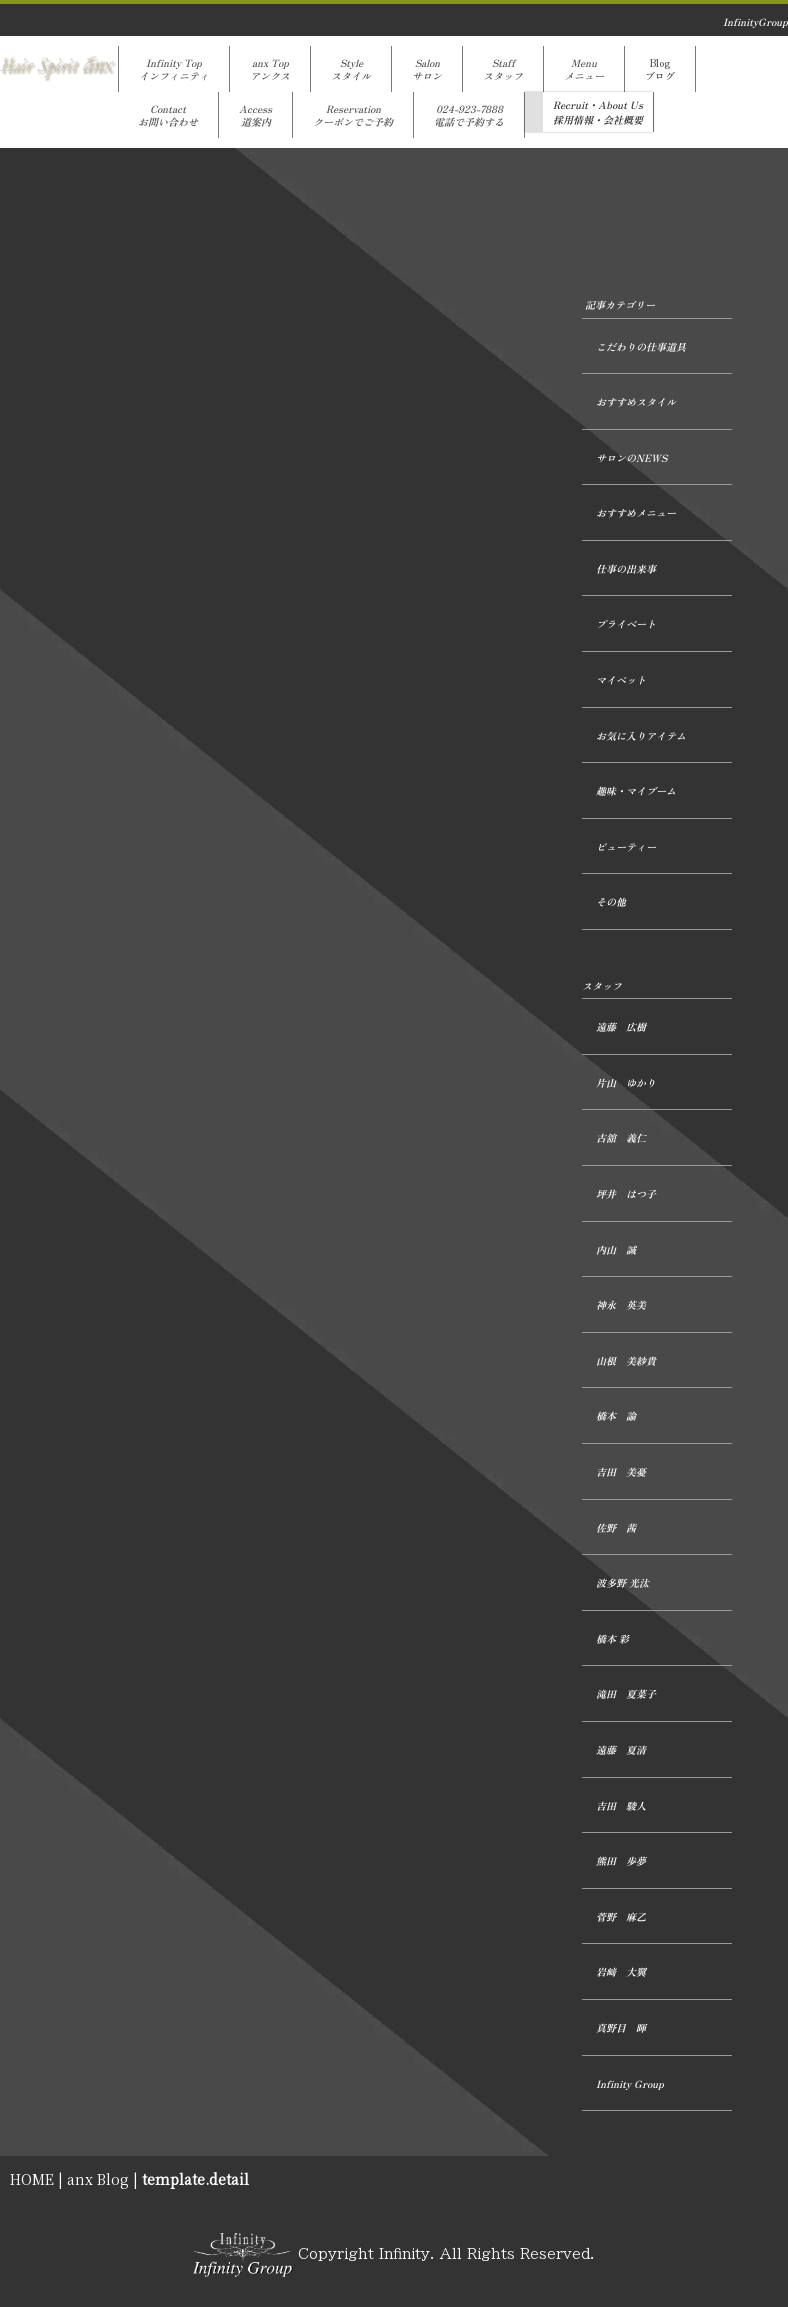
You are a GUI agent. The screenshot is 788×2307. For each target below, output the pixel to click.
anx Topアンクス (270, 69)
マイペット (621, 679)
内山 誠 (616, 1249)
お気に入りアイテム (641, 735)
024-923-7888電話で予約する (469, 115)
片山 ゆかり (626, 1082)
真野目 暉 (621, 2027)
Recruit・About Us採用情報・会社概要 (598, 112)
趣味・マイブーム (636, 790)
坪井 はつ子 (626, 1193)
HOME (32, 2179)
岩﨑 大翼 (621, 1971)
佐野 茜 (616, 1527)
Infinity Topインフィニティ (174, 69)
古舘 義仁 (621, 1137)
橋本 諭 (616, 1415)
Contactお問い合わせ (168, 115)
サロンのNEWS (631, 457)
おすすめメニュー (636, 512)
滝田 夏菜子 (626, 1693)
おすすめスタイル (636, 401)
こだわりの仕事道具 (641, 346)
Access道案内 (255, 115)
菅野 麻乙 (621, 1916)
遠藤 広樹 (621, 1026)
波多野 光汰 (622, 1582)
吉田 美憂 (621, 1471)
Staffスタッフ (503, 69)
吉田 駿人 (621, 1805)
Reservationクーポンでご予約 (353, 115)
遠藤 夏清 (621, 1749)
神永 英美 (621, 1304)
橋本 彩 (612, 1638)
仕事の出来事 (626, 568)
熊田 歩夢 (621, 1860)
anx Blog (98, 2179)
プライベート (626, 623)
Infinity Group (630, 2083)
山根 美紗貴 (626, 1360)
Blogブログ (660, 69)
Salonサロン (427, 69)
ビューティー (626, 846)
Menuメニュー (584, 69)
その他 (611, 901)
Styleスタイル (351, 69)
